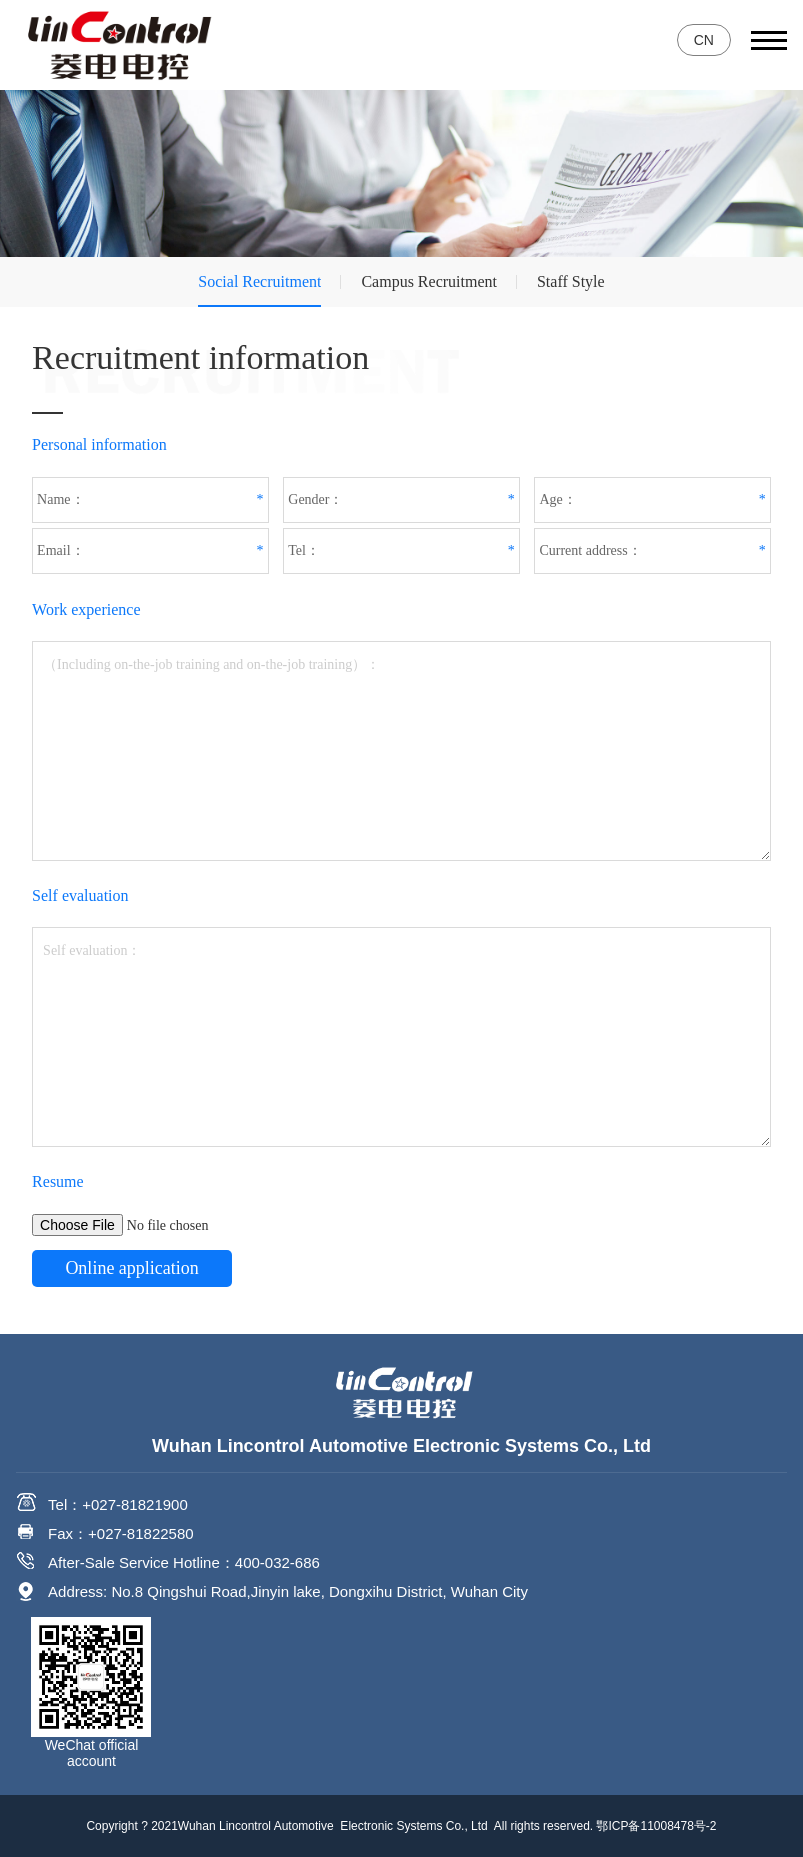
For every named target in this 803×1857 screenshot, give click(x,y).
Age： (557, 499)
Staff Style (571, 281)
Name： (60, 499)
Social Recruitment (259, 281)
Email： (60, 550)
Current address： (590, 550)
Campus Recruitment (429, 281)
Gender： (315, 499)
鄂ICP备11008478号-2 (656, 1826)
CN (704, 40)
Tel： (304, 550)
